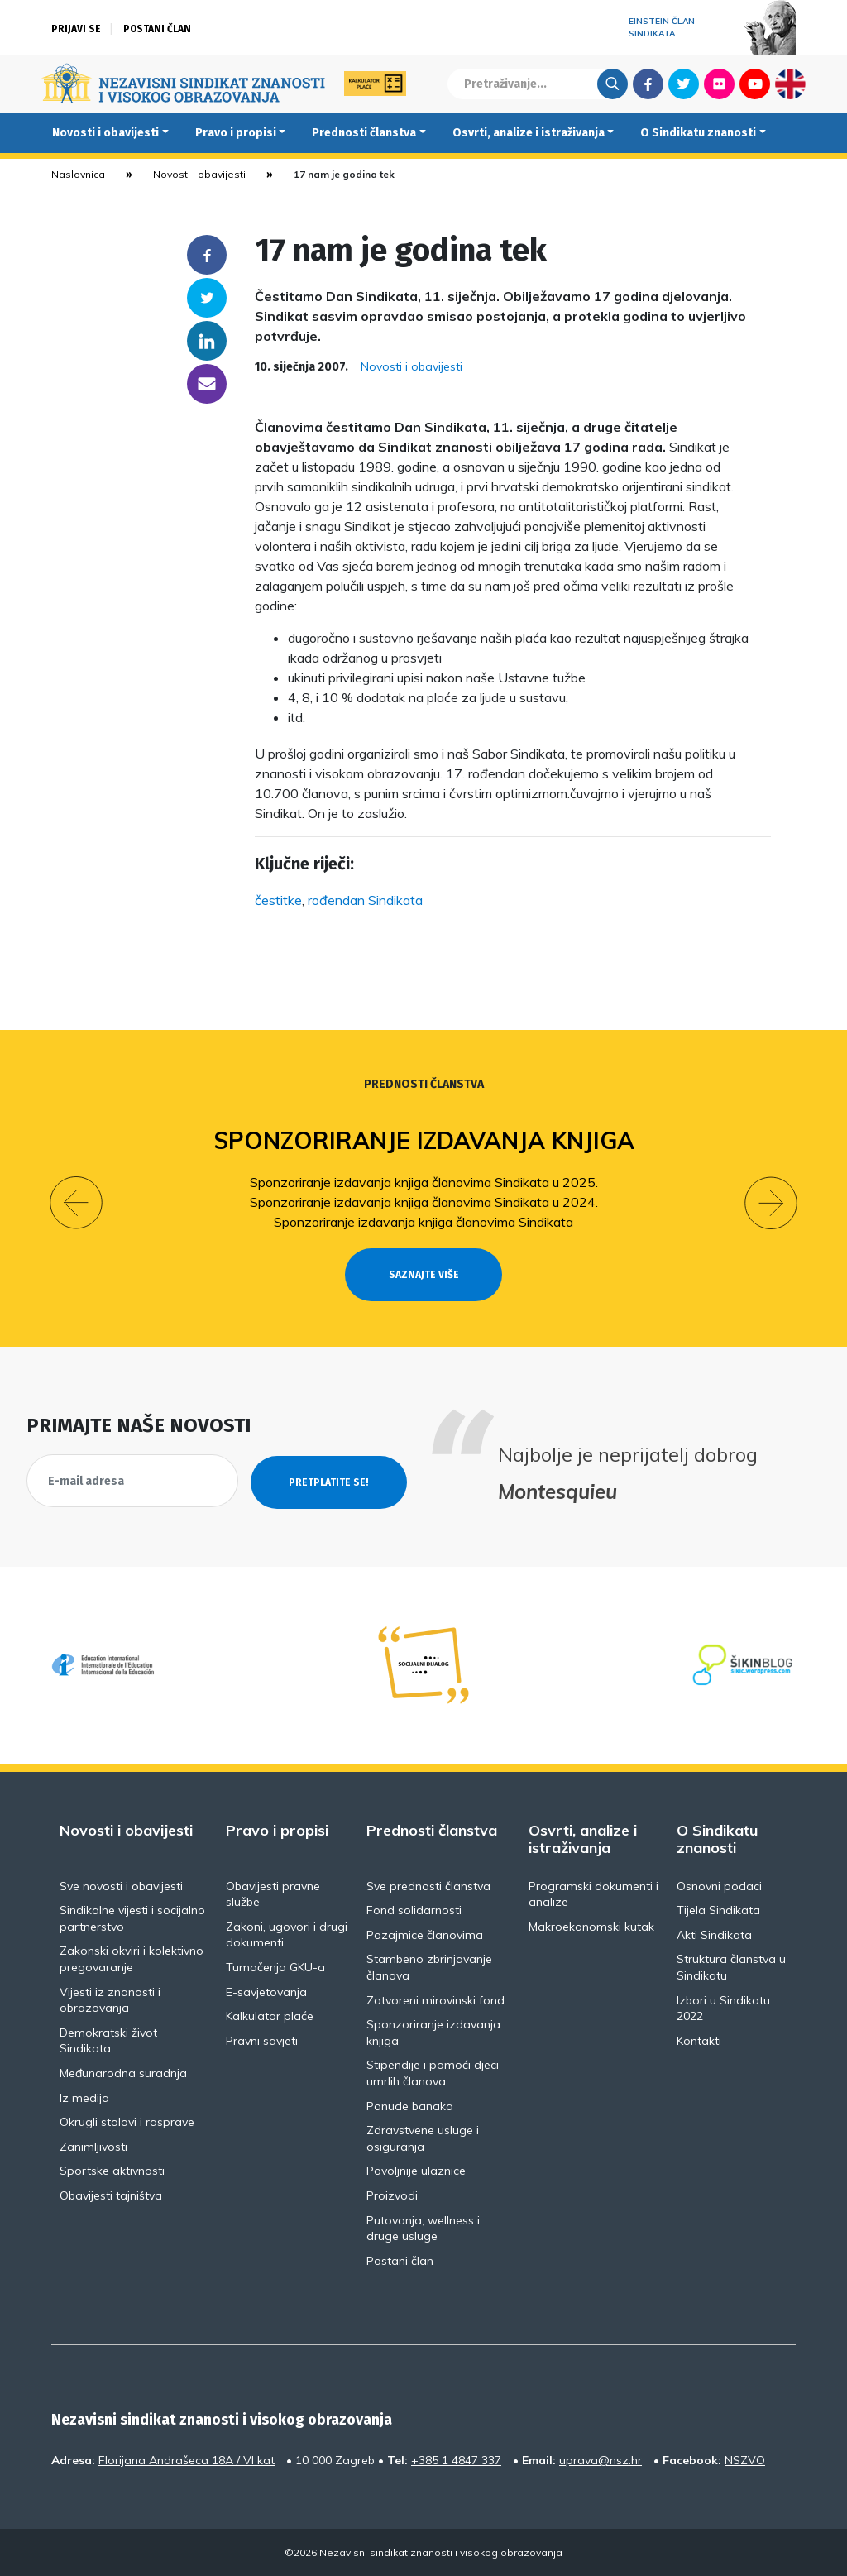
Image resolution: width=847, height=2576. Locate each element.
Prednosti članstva (364, 133)
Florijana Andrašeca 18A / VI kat (186, 2459)
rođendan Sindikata (365, 900)
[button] (76, 1203)
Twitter (683, 83)
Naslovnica (78, 174)
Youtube (754, 83)
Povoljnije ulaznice (416, 2169)
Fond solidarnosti (414, 1909)
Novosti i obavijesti (105, 133)
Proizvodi (392, 2193)
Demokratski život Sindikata (108, 2039)
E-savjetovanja (266, 1990)
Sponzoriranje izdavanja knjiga (423, 1140)
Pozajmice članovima (424, 1933)
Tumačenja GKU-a (275, 1965)
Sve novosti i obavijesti (121, 1884)
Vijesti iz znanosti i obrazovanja (110, 1998)
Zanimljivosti (93, 2145)
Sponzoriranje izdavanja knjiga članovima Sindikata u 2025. (424, 1182)
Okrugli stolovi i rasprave (127, 2121)
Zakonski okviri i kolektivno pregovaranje (131, 1958)
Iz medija (84, 2096)
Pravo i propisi (235, 133)
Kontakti (699, 2039)
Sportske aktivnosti (112, 2169)
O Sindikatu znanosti (698, 133)
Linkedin (207, 341)
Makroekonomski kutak (591, 1925)
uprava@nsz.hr (600, 2459)
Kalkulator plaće (269, 2015)
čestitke (278, 900)
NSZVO (745, 2459)
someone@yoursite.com (207, 384)
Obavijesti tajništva (111, 2193)
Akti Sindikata (714, 1933)
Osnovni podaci (719, 1884)
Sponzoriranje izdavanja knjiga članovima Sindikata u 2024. (424, 1202)
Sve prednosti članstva (428, 1884)
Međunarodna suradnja (123, 2071)
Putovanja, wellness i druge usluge (423, 2227)
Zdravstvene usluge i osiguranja (422, 2137)
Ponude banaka (409, 2104)
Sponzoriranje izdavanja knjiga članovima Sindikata (423, 1222)
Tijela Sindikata (718, 1909)
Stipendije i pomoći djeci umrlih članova (432, 2072)
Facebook (648, 83)
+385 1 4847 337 (456, 2459)
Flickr (720, 83)
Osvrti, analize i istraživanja (528, 133)
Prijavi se (76, 29)
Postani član (157, 29)
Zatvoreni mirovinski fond (435, 1998)
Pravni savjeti (262, 2039)
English (790, 83)
